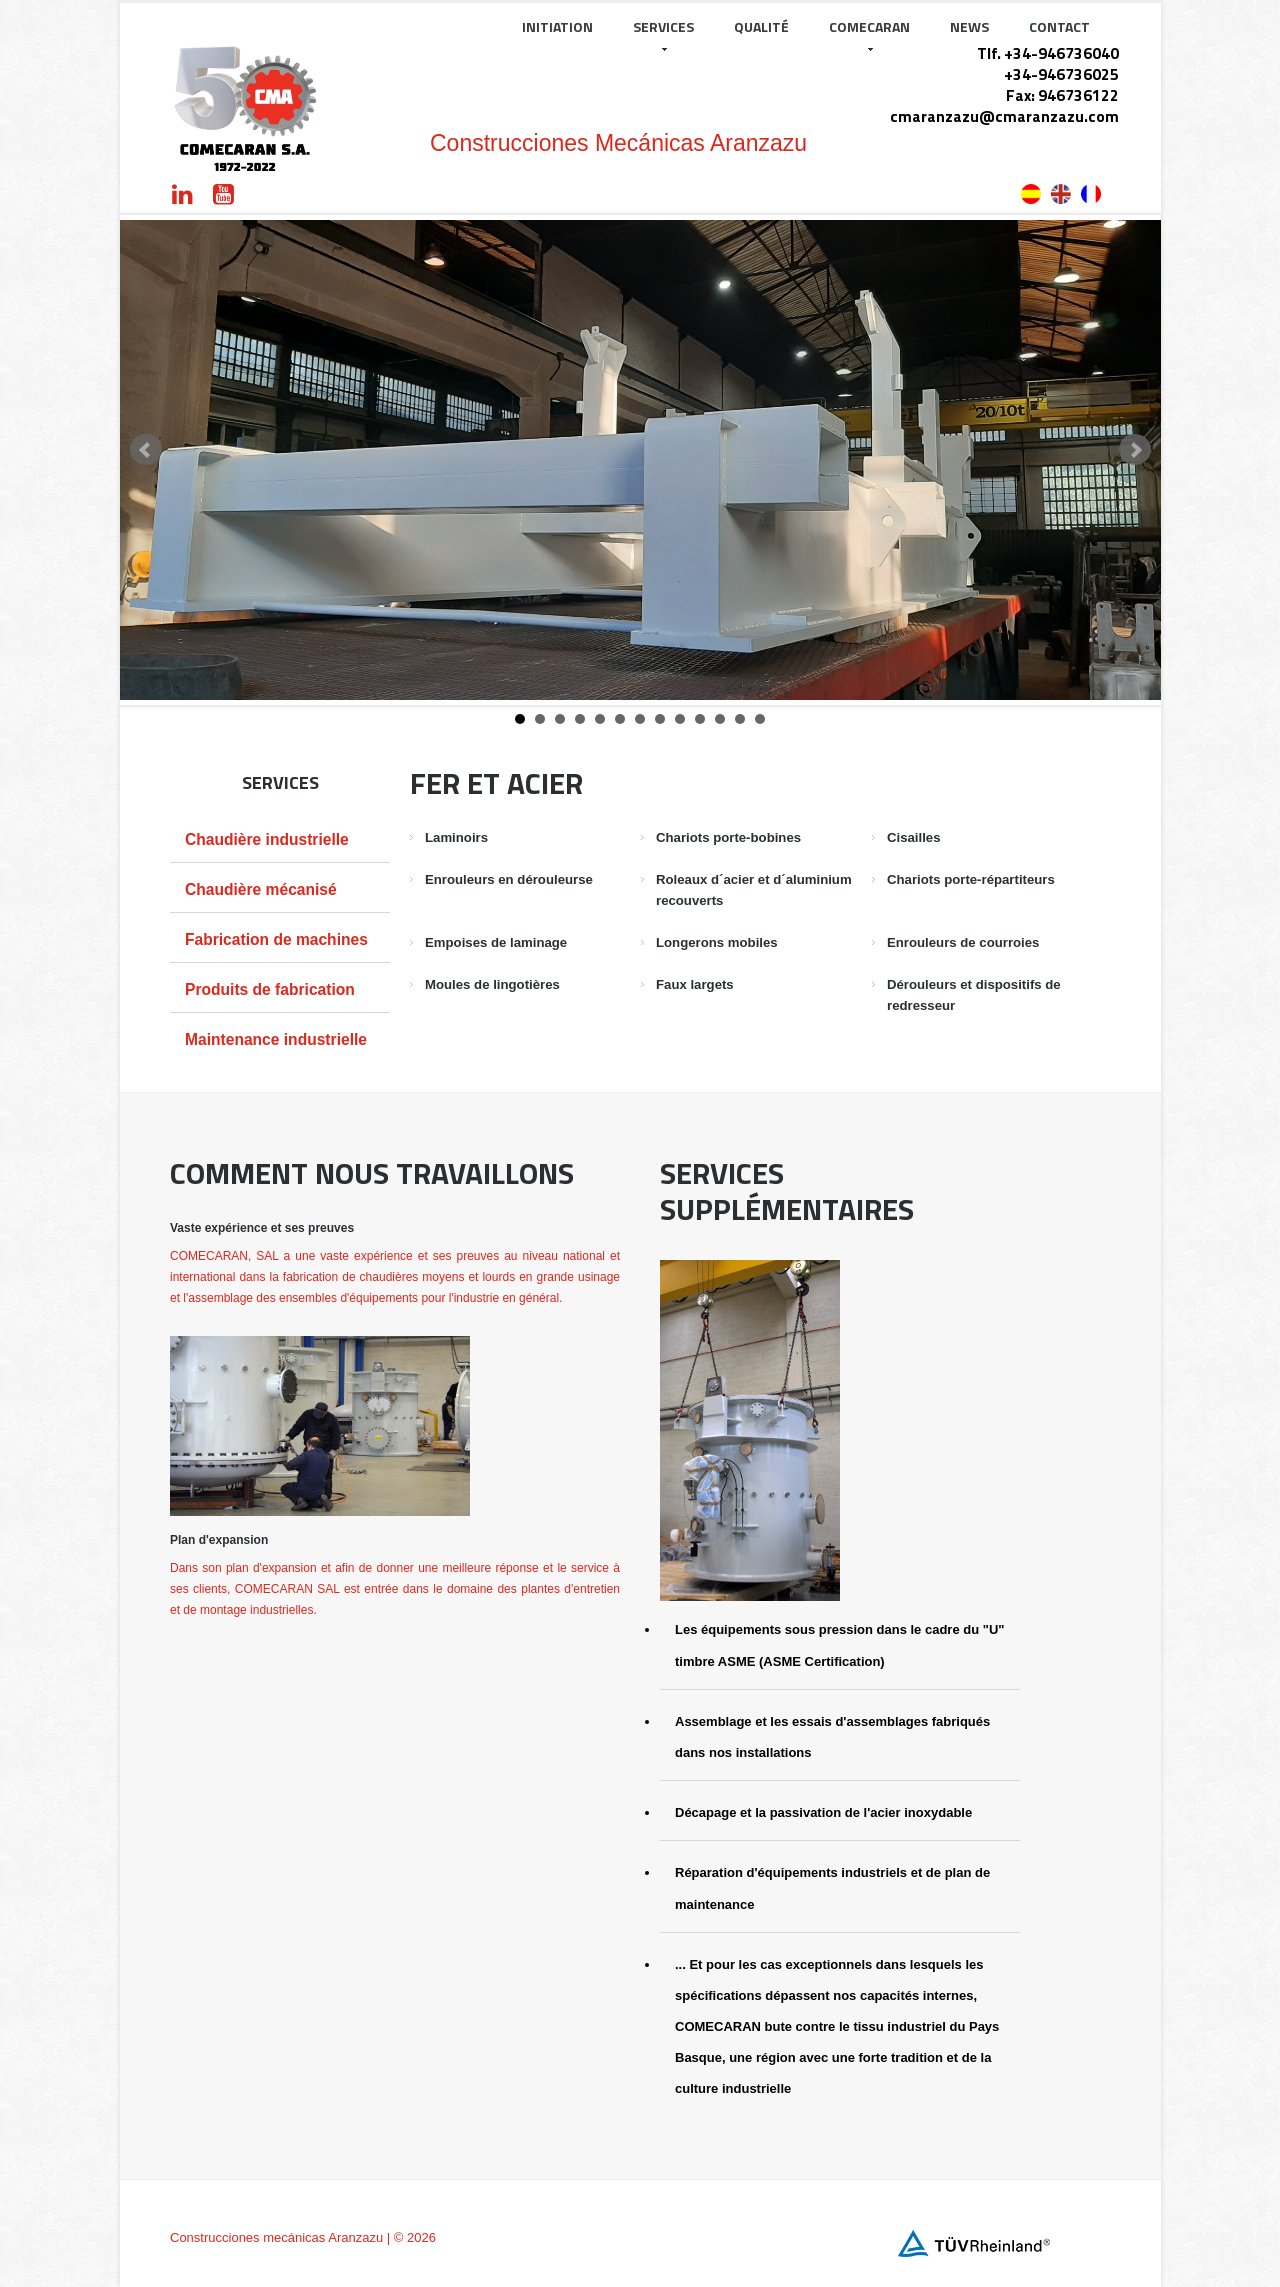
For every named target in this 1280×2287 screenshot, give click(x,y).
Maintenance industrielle (276, 1039)
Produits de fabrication (270, 989)
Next (1135, 450)
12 (740, 719)
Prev (146, 450)
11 (720, 719)
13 (760, 719)
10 (700, 719)
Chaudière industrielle (267, 839)
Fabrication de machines (276, 939)
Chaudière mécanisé (261, 889)
